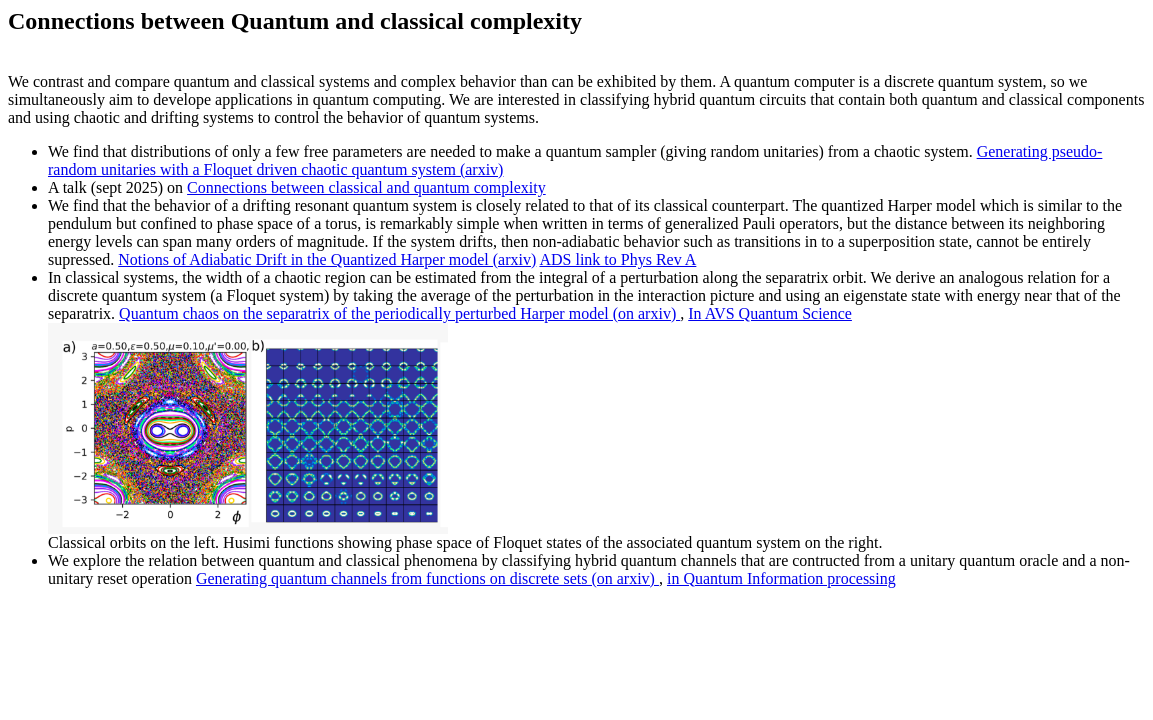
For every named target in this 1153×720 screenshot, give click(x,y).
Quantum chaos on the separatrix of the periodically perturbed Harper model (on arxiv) (399, 313)
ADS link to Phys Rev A (617, 259)
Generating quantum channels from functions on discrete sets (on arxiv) (427, 578)
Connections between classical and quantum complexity (366, 187)
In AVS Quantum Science (770, 313)
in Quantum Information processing (781, 578)
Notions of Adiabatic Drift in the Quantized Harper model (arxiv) (327, 259)
